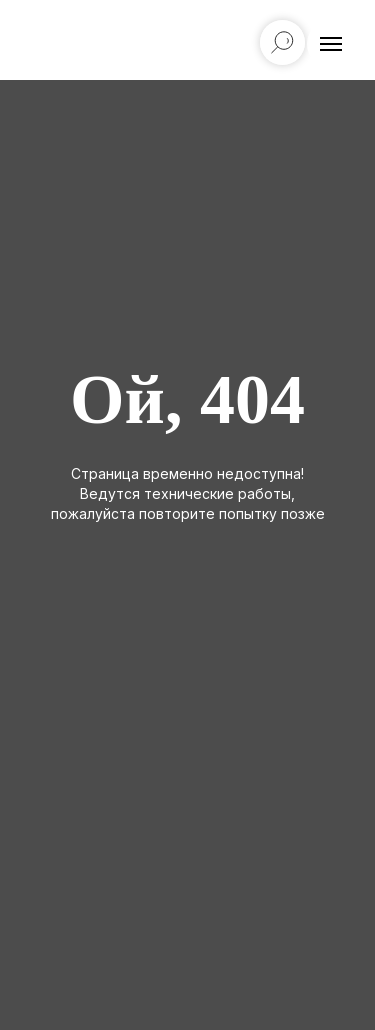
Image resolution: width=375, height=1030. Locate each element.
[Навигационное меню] (331, 44)
